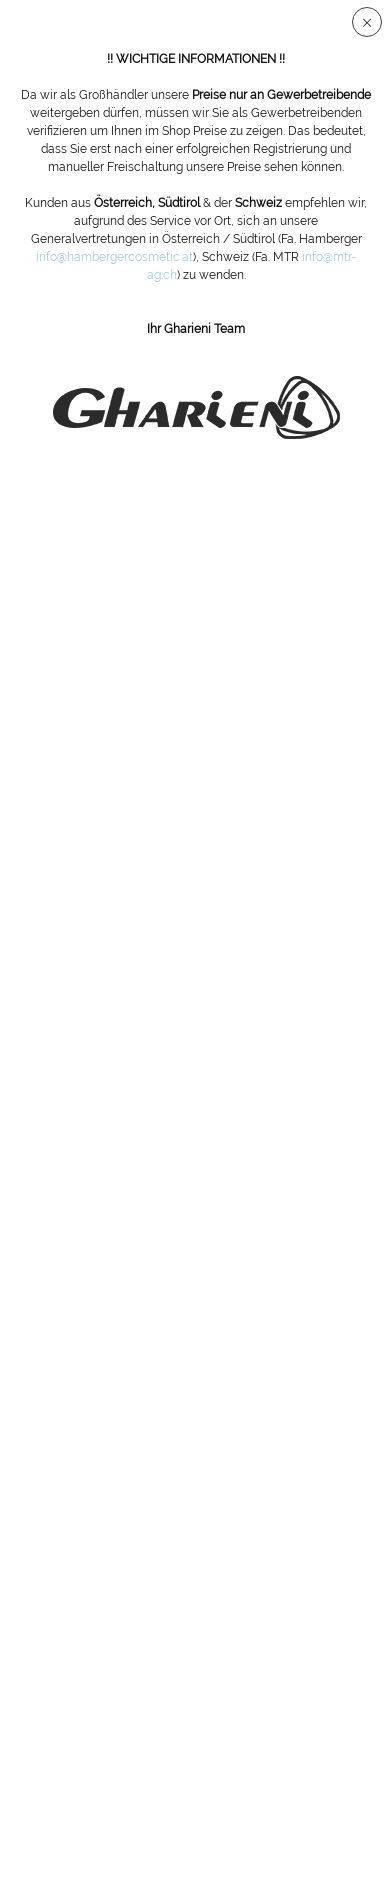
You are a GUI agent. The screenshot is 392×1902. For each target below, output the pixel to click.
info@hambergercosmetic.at (114, 257)
